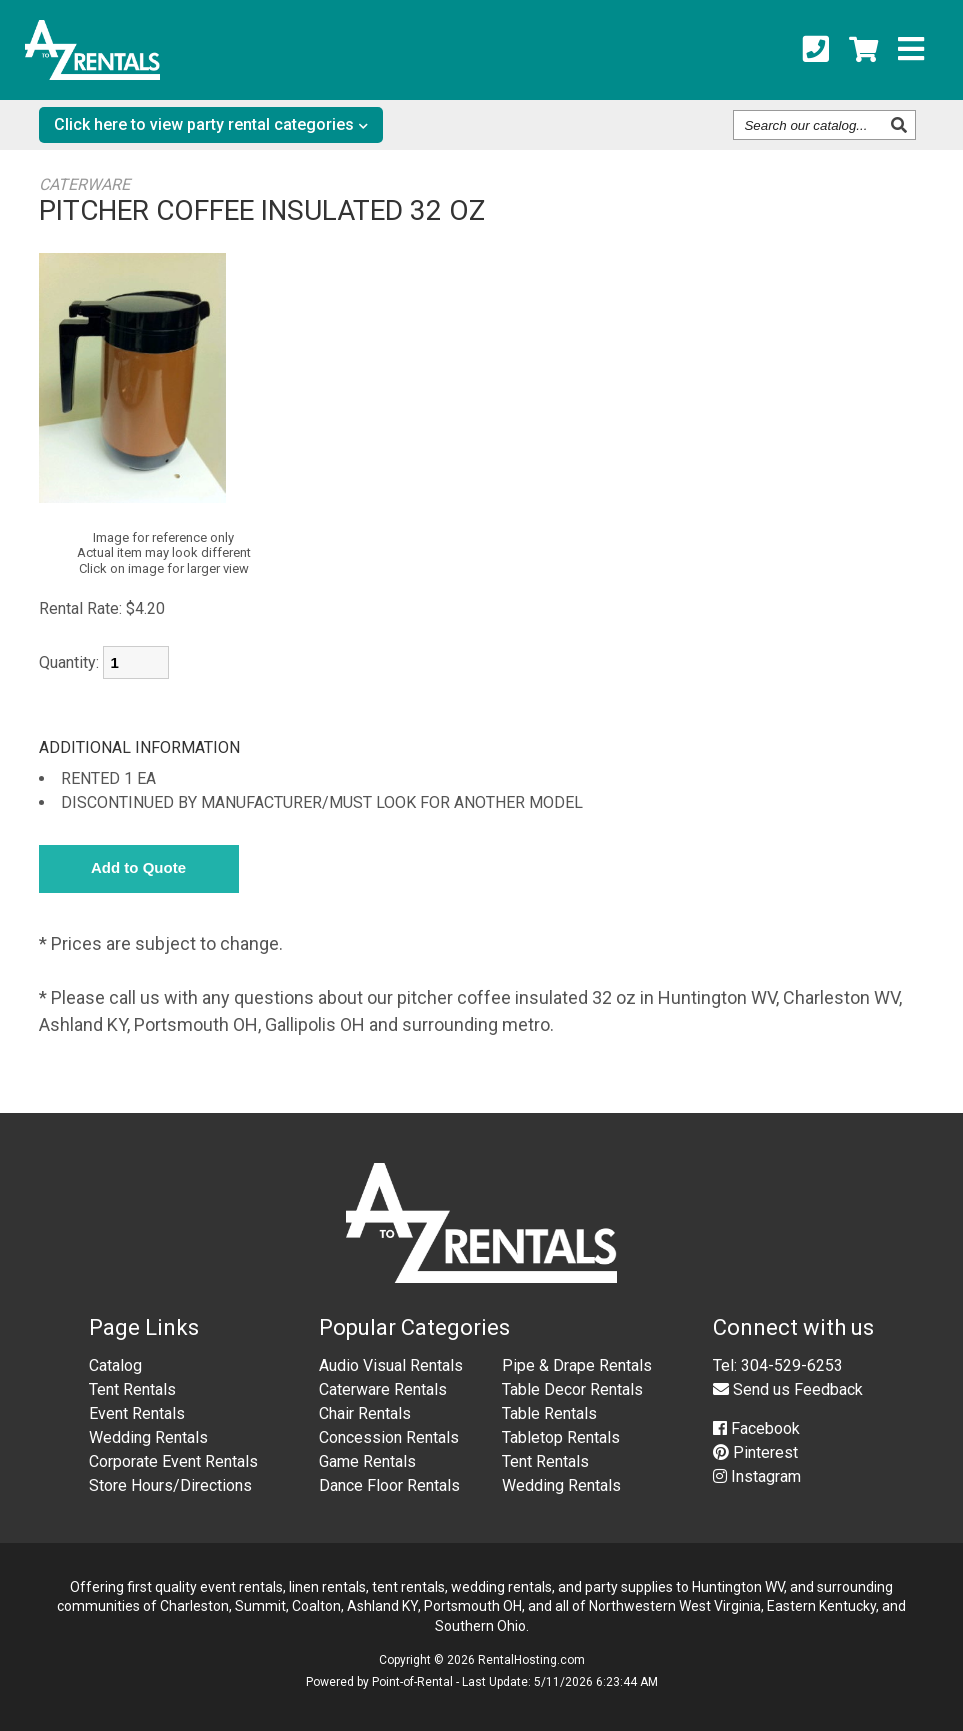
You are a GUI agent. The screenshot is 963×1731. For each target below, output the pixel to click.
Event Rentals (137, 1413)
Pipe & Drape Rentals (577, 1365)
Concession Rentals (389, 1437)
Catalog (115, 1365)
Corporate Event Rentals (173, 1461)
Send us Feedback (788, 1389)
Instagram (757, 1476)
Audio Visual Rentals (391, 1365)
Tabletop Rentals (561, 1437)
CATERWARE (84, 184)
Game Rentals (367, 1461)
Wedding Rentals (148, 1437)
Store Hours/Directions (170, 1485)
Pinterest (755, 1452)
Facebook (756, 1428)
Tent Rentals (132, 1389)
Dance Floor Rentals (389, 1485)
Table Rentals (549, 1413)
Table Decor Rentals (572, 1389)
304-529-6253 (792, 1365)
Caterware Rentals (383, 1389)
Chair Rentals (365, 1413)
